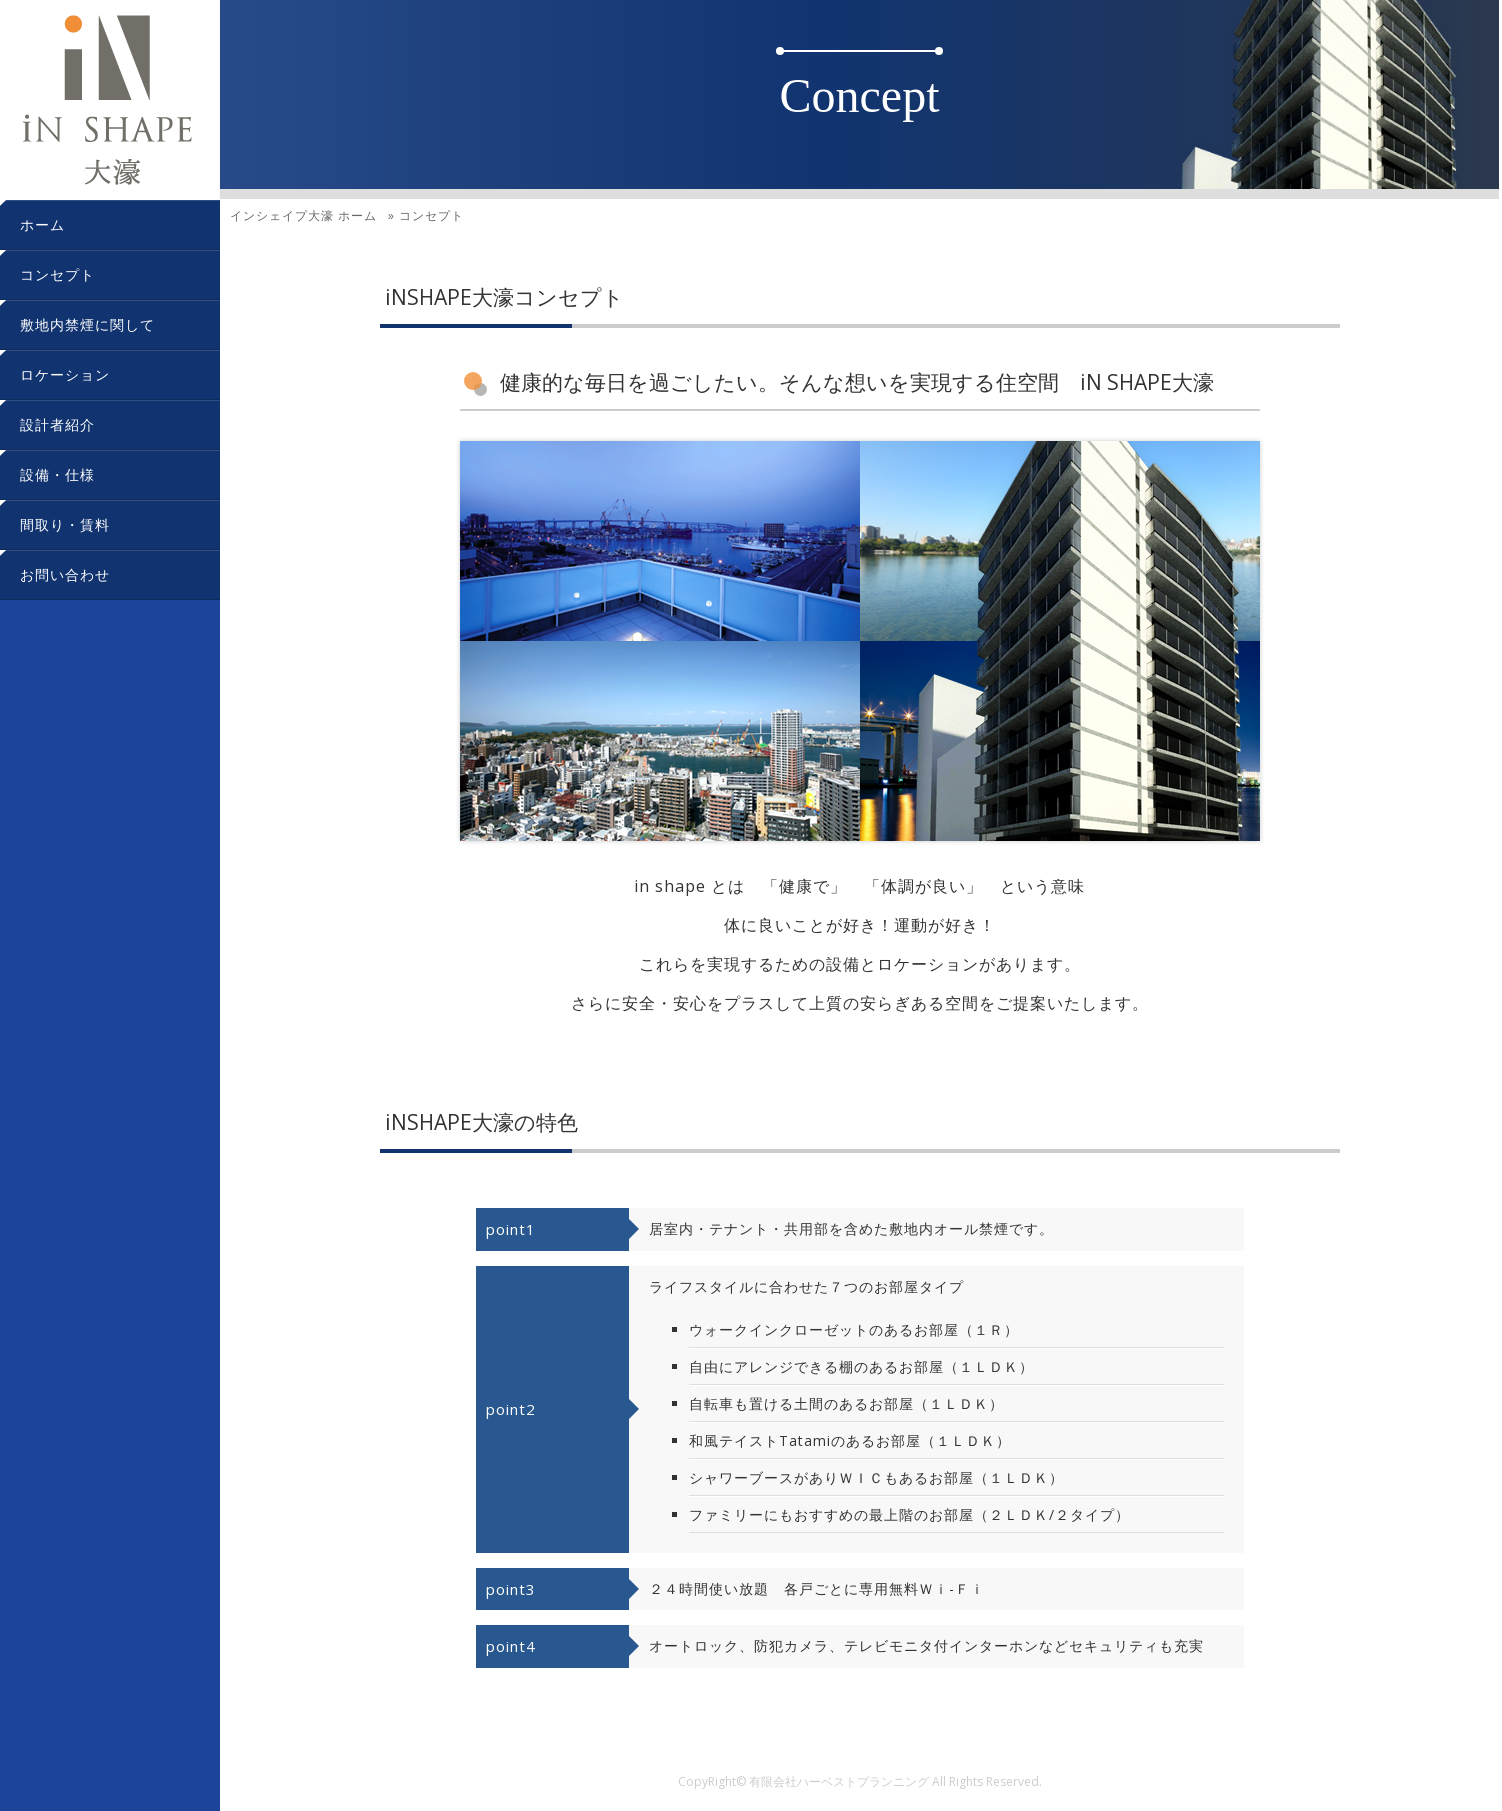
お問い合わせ (65, 574)
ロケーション (65, 374)
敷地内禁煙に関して (87, 324)
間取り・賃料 (65, 524)
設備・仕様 (57, 474)
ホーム (42, 224)
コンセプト (57, 274)
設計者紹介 (57, 424)
